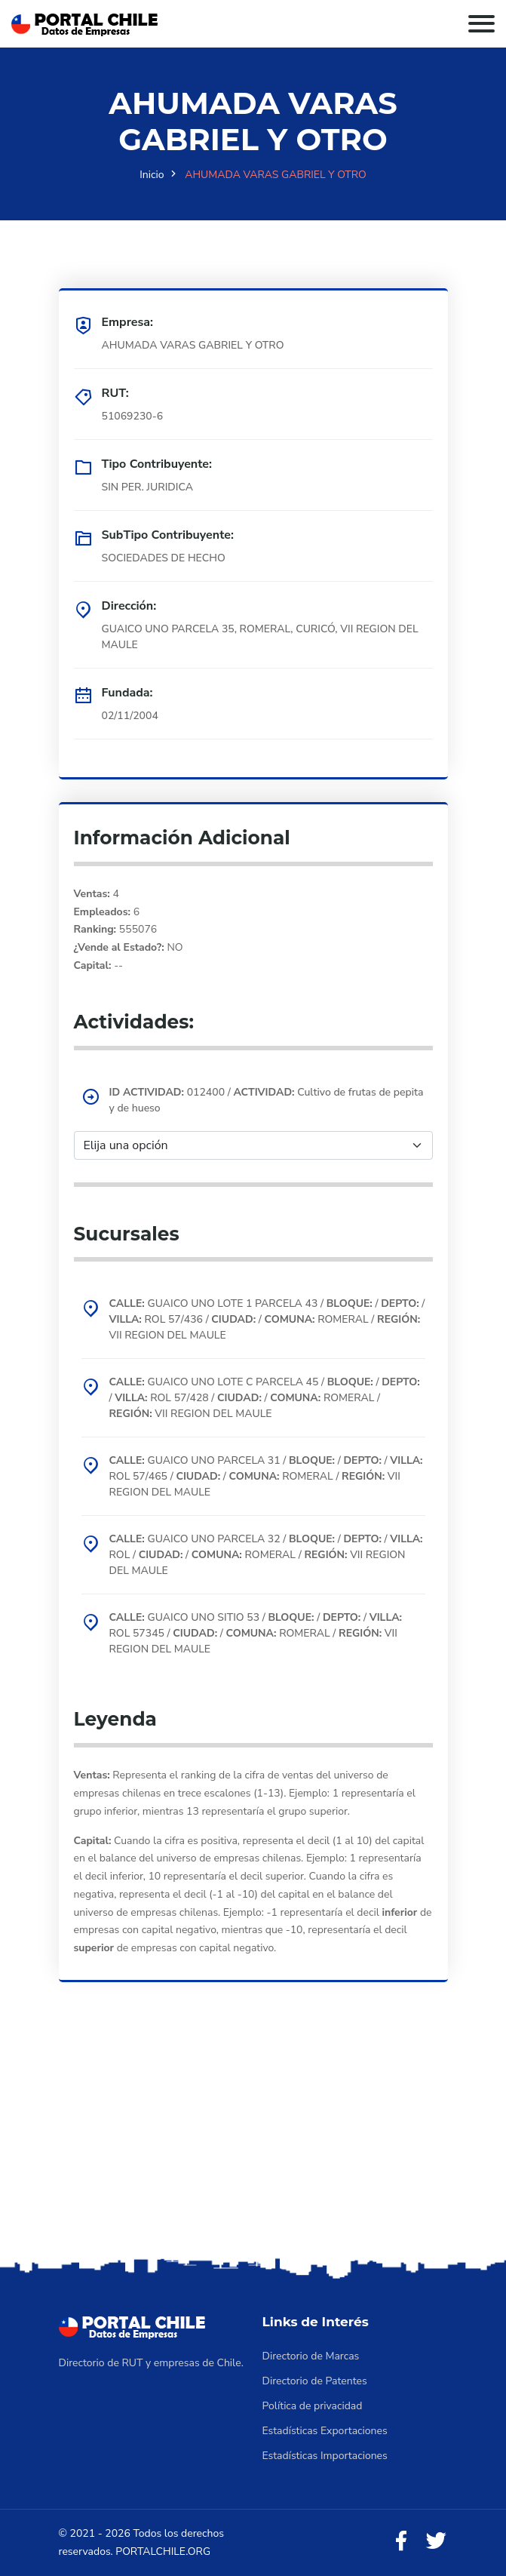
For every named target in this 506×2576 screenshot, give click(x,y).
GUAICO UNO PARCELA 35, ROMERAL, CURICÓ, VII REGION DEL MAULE (260, 637)
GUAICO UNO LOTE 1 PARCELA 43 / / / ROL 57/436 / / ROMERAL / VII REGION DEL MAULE (267, 1319)
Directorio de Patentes (314, 2381)
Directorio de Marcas (311, 2356)
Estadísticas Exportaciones (325, 2431)
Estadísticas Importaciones (325, 2455)
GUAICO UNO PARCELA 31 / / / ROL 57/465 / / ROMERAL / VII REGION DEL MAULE (266, 1476)
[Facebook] (401, 2541)
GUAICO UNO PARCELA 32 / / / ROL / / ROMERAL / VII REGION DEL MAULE (266, 1555)
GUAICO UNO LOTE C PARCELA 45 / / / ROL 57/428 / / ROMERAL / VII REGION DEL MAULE (264, 1398)
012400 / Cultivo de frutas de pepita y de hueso (266, 1100)
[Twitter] (436, 2541)
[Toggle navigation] (481, 23)
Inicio (152, 175)
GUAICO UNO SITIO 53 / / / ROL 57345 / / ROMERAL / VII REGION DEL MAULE (256, 1633)
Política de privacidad (312, 2406)
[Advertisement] (253, 2140)
